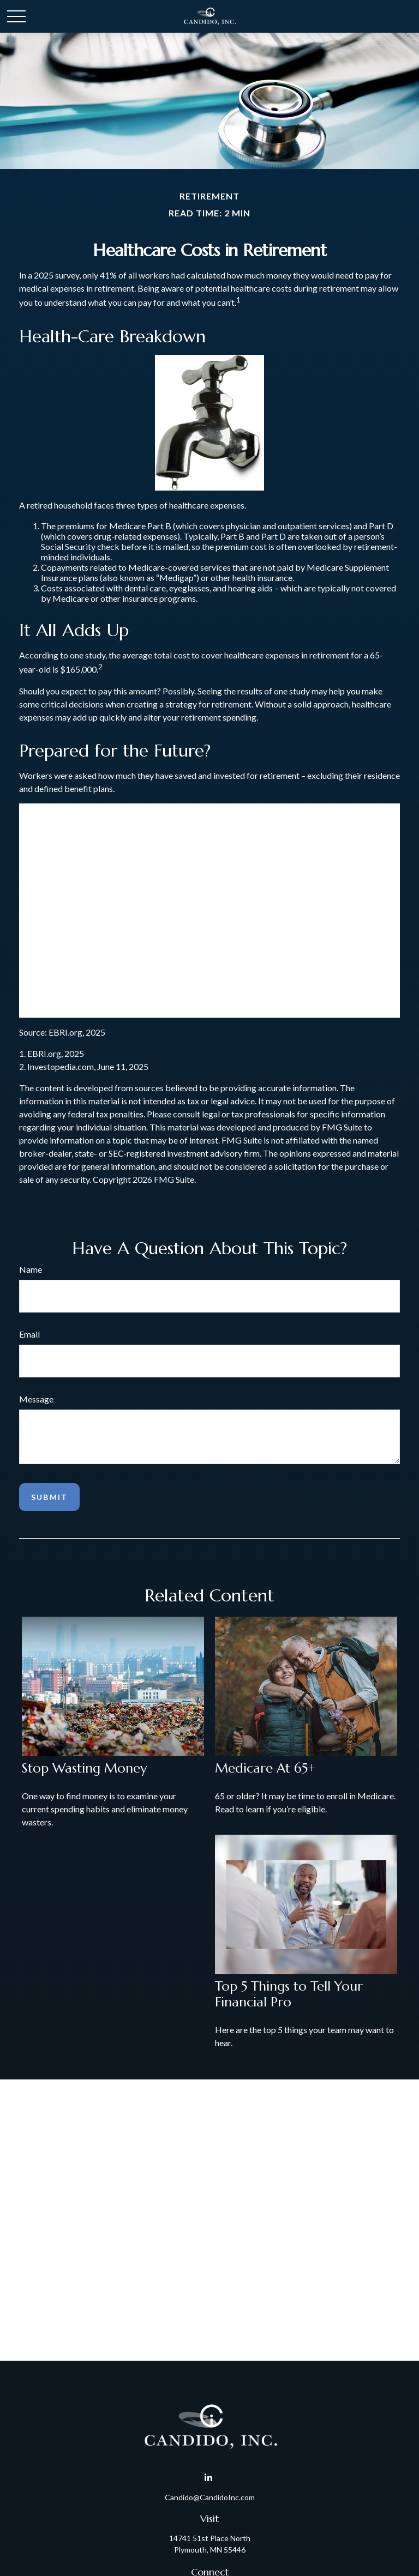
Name (30, 1269)
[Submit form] (49, 1497)
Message (36, 1399)
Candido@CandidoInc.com (210, 2497)
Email (29, 1334)
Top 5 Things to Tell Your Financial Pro (289, 1994)
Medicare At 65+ (265, 1768)
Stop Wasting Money (84, 1768)
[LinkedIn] (208, 2478)
